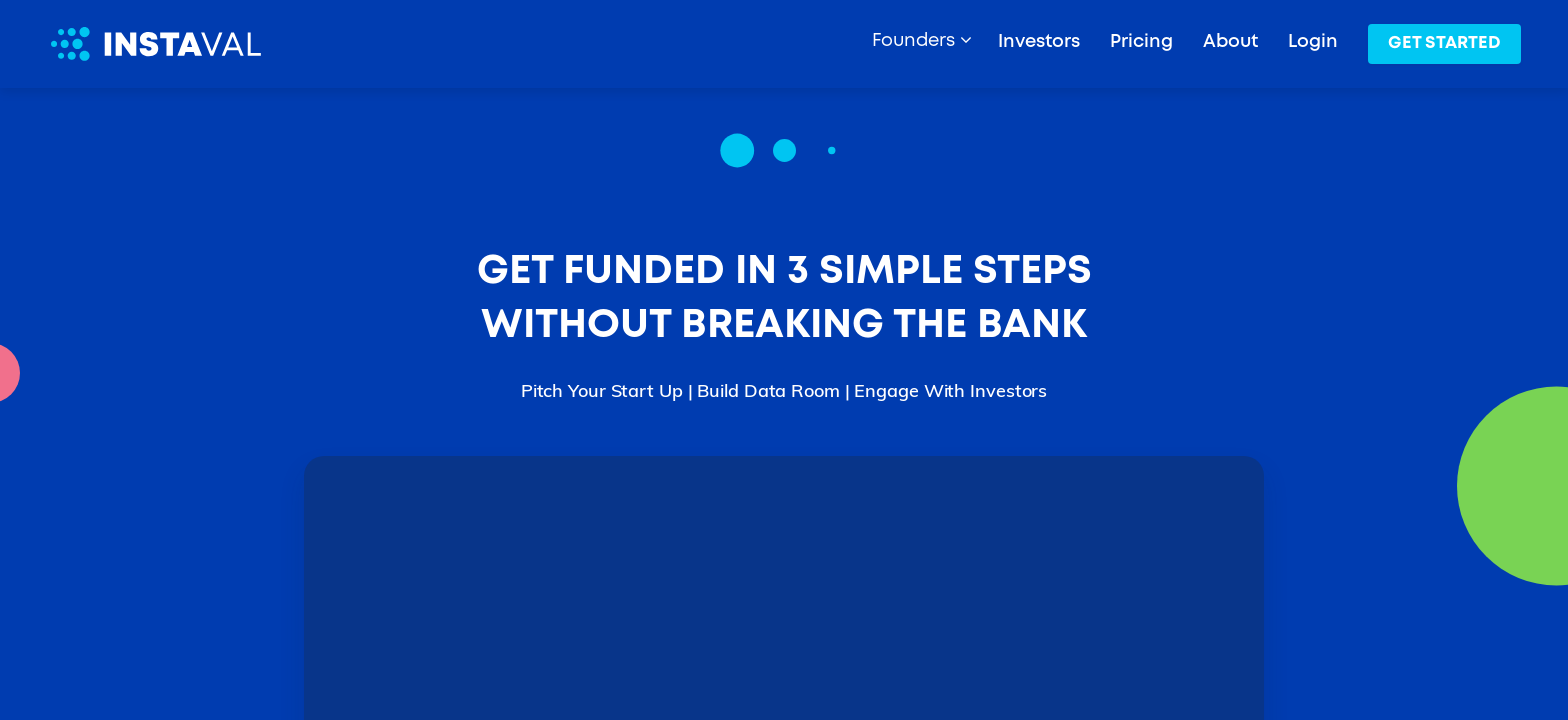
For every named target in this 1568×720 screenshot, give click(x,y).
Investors (1039, 42)
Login (1313, 42)
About (1230, 42)
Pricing (1141, 42)
